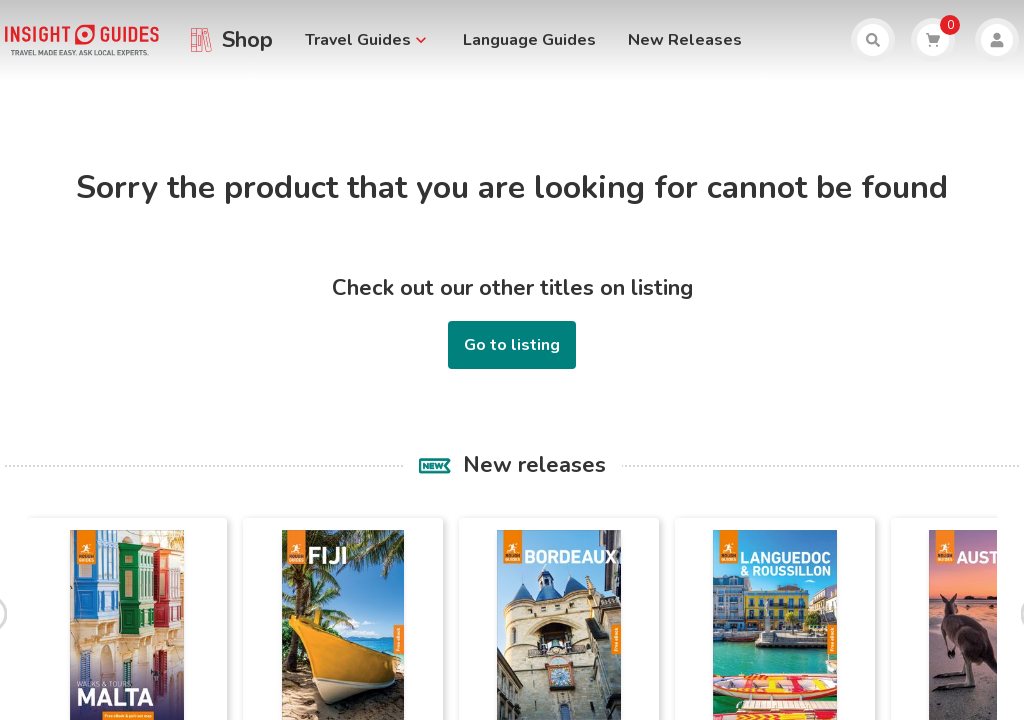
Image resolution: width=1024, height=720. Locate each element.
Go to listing (512, 345)
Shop (247, 40)
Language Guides (529, 40)
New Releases (685, 40)
